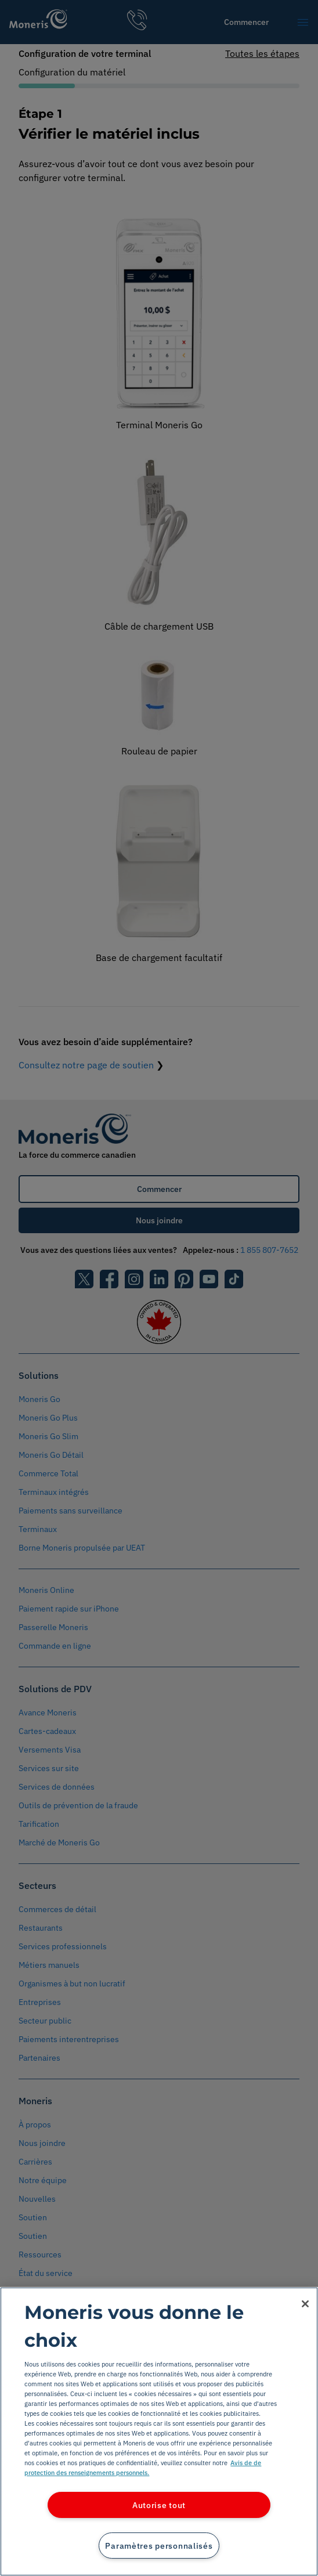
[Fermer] (305, 2304)
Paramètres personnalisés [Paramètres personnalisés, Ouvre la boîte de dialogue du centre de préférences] (158, 2545)
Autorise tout (159, 2504)
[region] (159, 2431)
